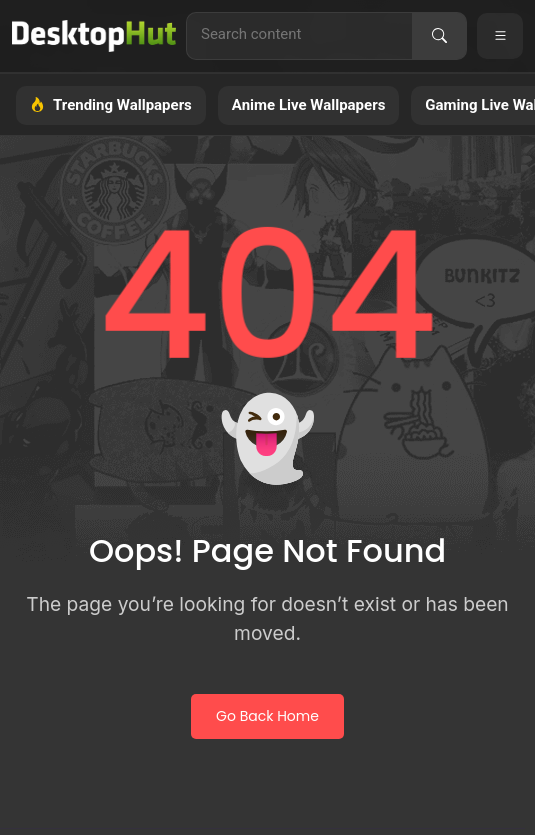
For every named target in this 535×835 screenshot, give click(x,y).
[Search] (439, 36)
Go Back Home (267, 716)
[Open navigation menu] (500, 36)
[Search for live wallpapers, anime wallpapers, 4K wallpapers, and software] (299, 34)
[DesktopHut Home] (94, 36)
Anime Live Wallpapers (309, 105)
